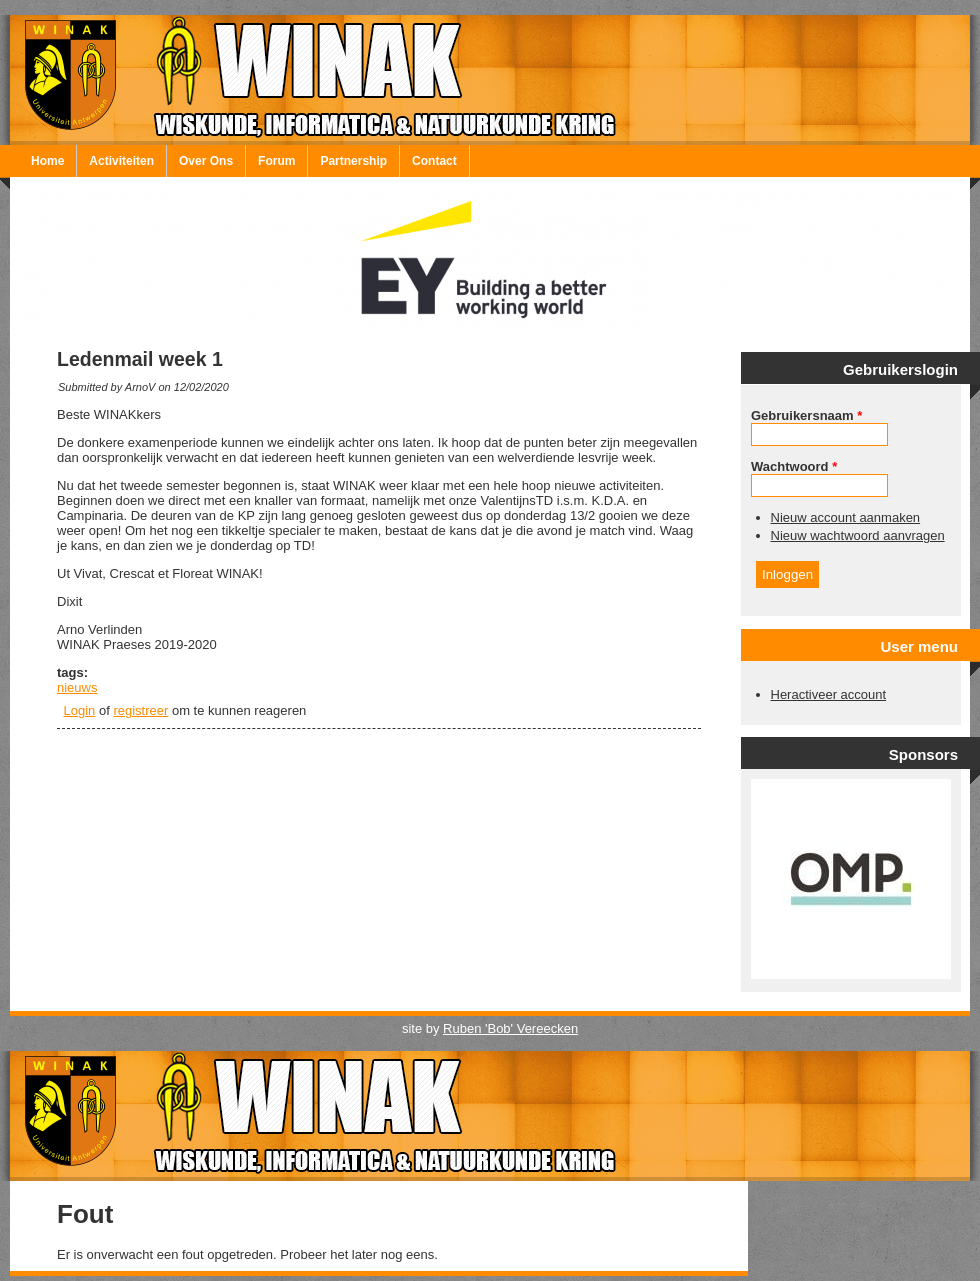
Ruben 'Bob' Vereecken (510, 1028)
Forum (276, 161)
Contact (434, 161)
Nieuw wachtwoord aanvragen (858, 535)
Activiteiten (121, 161)
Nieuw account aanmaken (846, 517)
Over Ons (206, 161)
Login (80, 710)
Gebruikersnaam (806, 415)
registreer (140, 710)
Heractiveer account (829, 694)
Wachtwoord (794, 466)
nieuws (77, 687)
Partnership (353, 161)
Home (47, 161)
